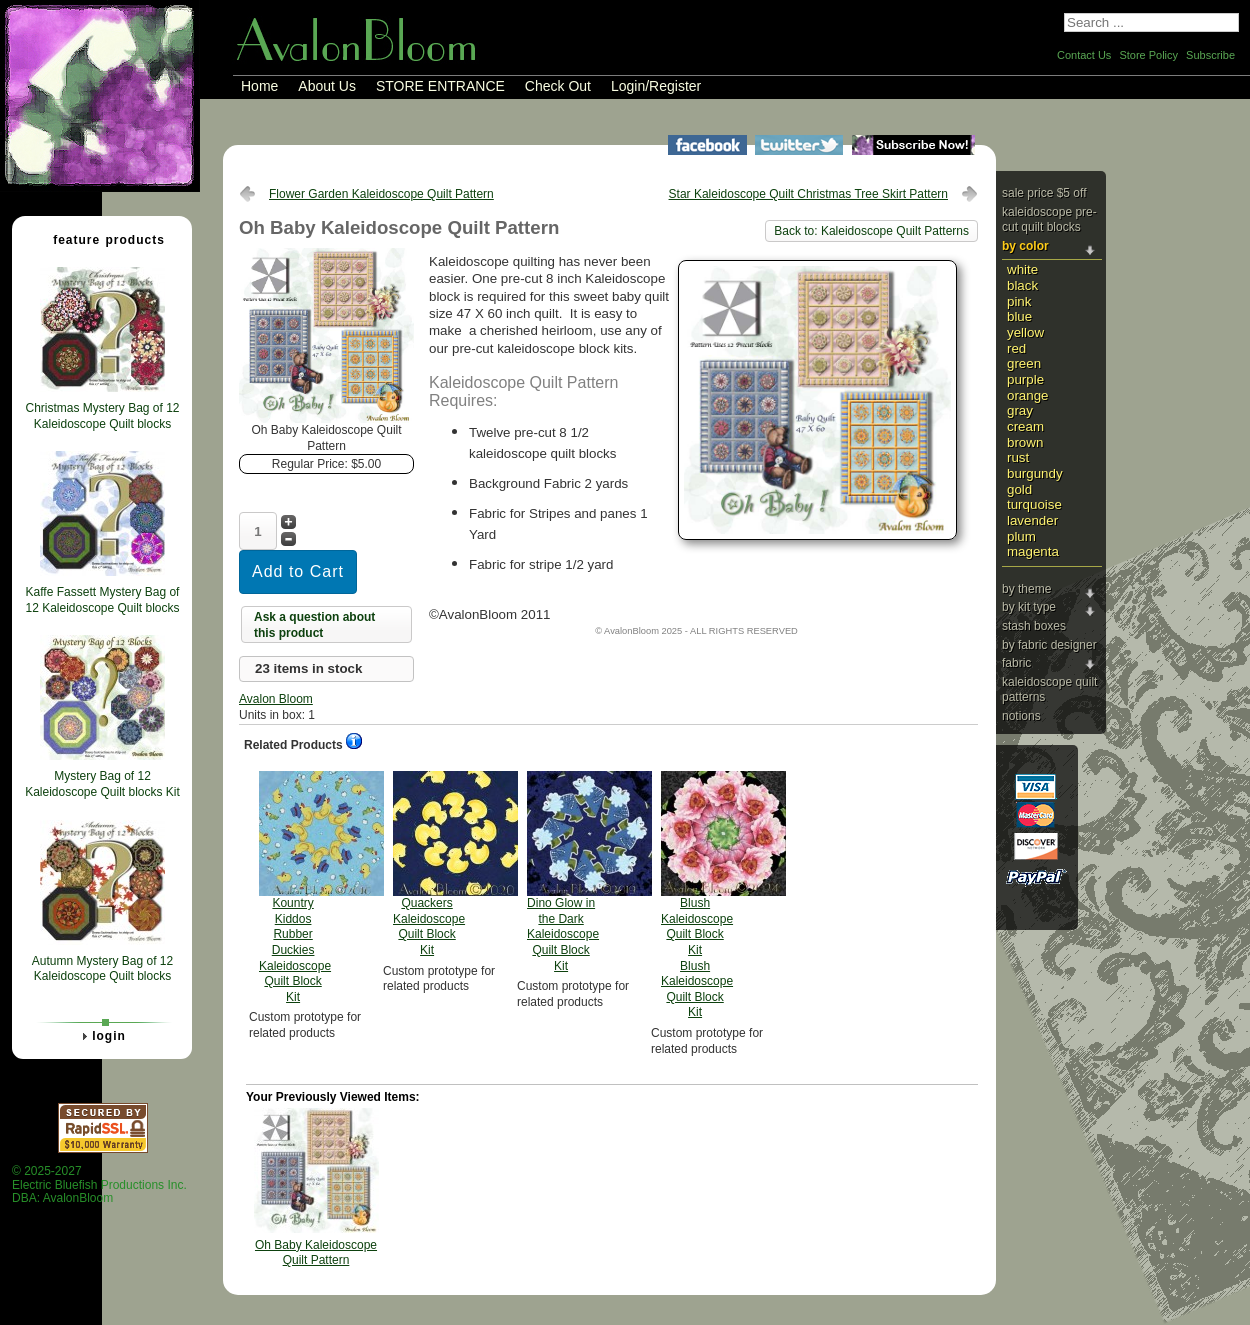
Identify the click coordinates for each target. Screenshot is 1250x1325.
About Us (327, 86)
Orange (1028, 395)
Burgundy (1035, 473)
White (1022, 269)
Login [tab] (101, 1036)
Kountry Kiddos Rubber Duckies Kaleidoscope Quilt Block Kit (295, 887)
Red (1016, 348)
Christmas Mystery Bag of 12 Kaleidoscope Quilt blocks (102, 416)
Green (1024, 363)
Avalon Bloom (276, 699)
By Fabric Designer (1049, 645)
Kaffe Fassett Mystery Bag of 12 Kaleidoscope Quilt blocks (102, 600)
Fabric (1016, 663)
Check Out (558, 86)
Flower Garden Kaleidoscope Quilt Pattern (381, 194)
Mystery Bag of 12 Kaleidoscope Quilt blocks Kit (102, 784)
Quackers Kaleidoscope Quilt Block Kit (429, 864)
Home (259, 86)
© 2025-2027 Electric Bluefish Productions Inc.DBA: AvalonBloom (99, 1184)
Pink (1019, 301)
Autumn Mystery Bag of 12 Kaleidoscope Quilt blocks (102, 969)
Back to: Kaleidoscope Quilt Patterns (871, 231)
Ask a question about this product (314, 625)
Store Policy (1148, 55)
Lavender (1032, 520)
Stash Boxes (1034, 626)
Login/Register (656, 86)
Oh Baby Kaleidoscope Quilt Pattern (316, 1253)
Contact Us (1084, 55)
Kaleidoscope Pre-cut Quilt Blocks (1049, 220)
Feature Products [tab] (101, 239)
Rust (1018, 457)
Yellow (1025, 332)
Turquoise (1034, 504)
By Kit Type (1029, 607)
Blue (1019, 316)
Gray (1020, 410)
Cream (1025, 426)
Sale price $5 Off (1044, 193)
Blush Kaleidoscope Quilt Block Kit (697, 895)
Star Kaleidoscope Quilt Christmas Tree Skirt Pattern (808, 194)
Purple (1025, 379)
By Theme (1026, 589)
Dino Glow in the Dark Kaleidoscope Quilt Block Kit (563, 871)
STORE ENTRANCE (440, 86)
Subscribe (1210, 55)
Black (1022, 285)
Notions (1021, 716)
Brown (1025, 442)
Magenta (1033, 551)
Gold (1019, 489)
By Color (1025, 246)
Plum (1021, 536)
